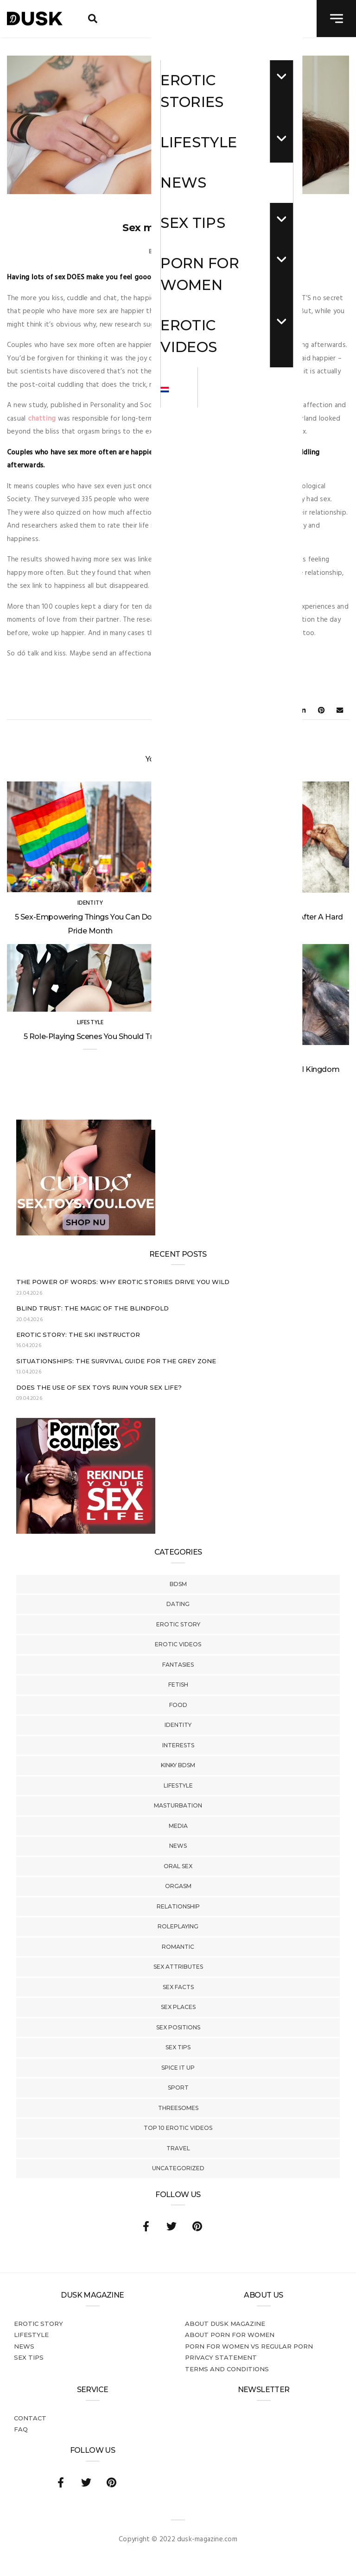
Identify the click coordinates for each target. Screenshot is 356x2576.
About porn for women (229, 2334)
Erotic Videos (178, 1644)
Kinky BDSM (178, 1765)
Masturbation (178, 1805)
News (178, 1845)
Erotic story (178, 1624)
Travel (178, 2148)
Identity (178, 1724)
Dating (178, 1603)
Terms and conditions (227, 2369)
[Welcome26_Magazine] (85, 1531)
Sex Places (178, 2006)
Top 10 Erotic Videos (178, 2127)
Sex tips (178, 2047)
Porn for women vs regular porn (249, 2346)
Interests (178, 1745)
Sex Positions (178, 2027)
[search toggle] (93, 18)
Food (178, 1704)
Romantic (178, 1946)
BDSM (178, 1584)
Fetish (178, 1684)
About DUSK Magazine (225, 2323)
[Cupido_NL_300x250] (85, 1233)
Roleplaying (178, 1926)
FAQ (21, 2429)
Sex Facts (178, 1987)
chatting (42, 418)
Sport (178, 2087)
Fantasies (178, 1664)
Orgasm (178, 1886)
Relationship (178, 1906)
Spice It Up (178, 2067)
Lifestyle (178, 1785)
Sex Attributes (178, 1966)
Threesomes (178, 2107)
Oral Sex (178, 1866)
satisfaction (170, 525)
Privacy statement (221, 2357)
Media (178, 1825)
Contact (30, 2418)
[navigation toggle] (336, 18)
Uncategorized (178, 2168)
